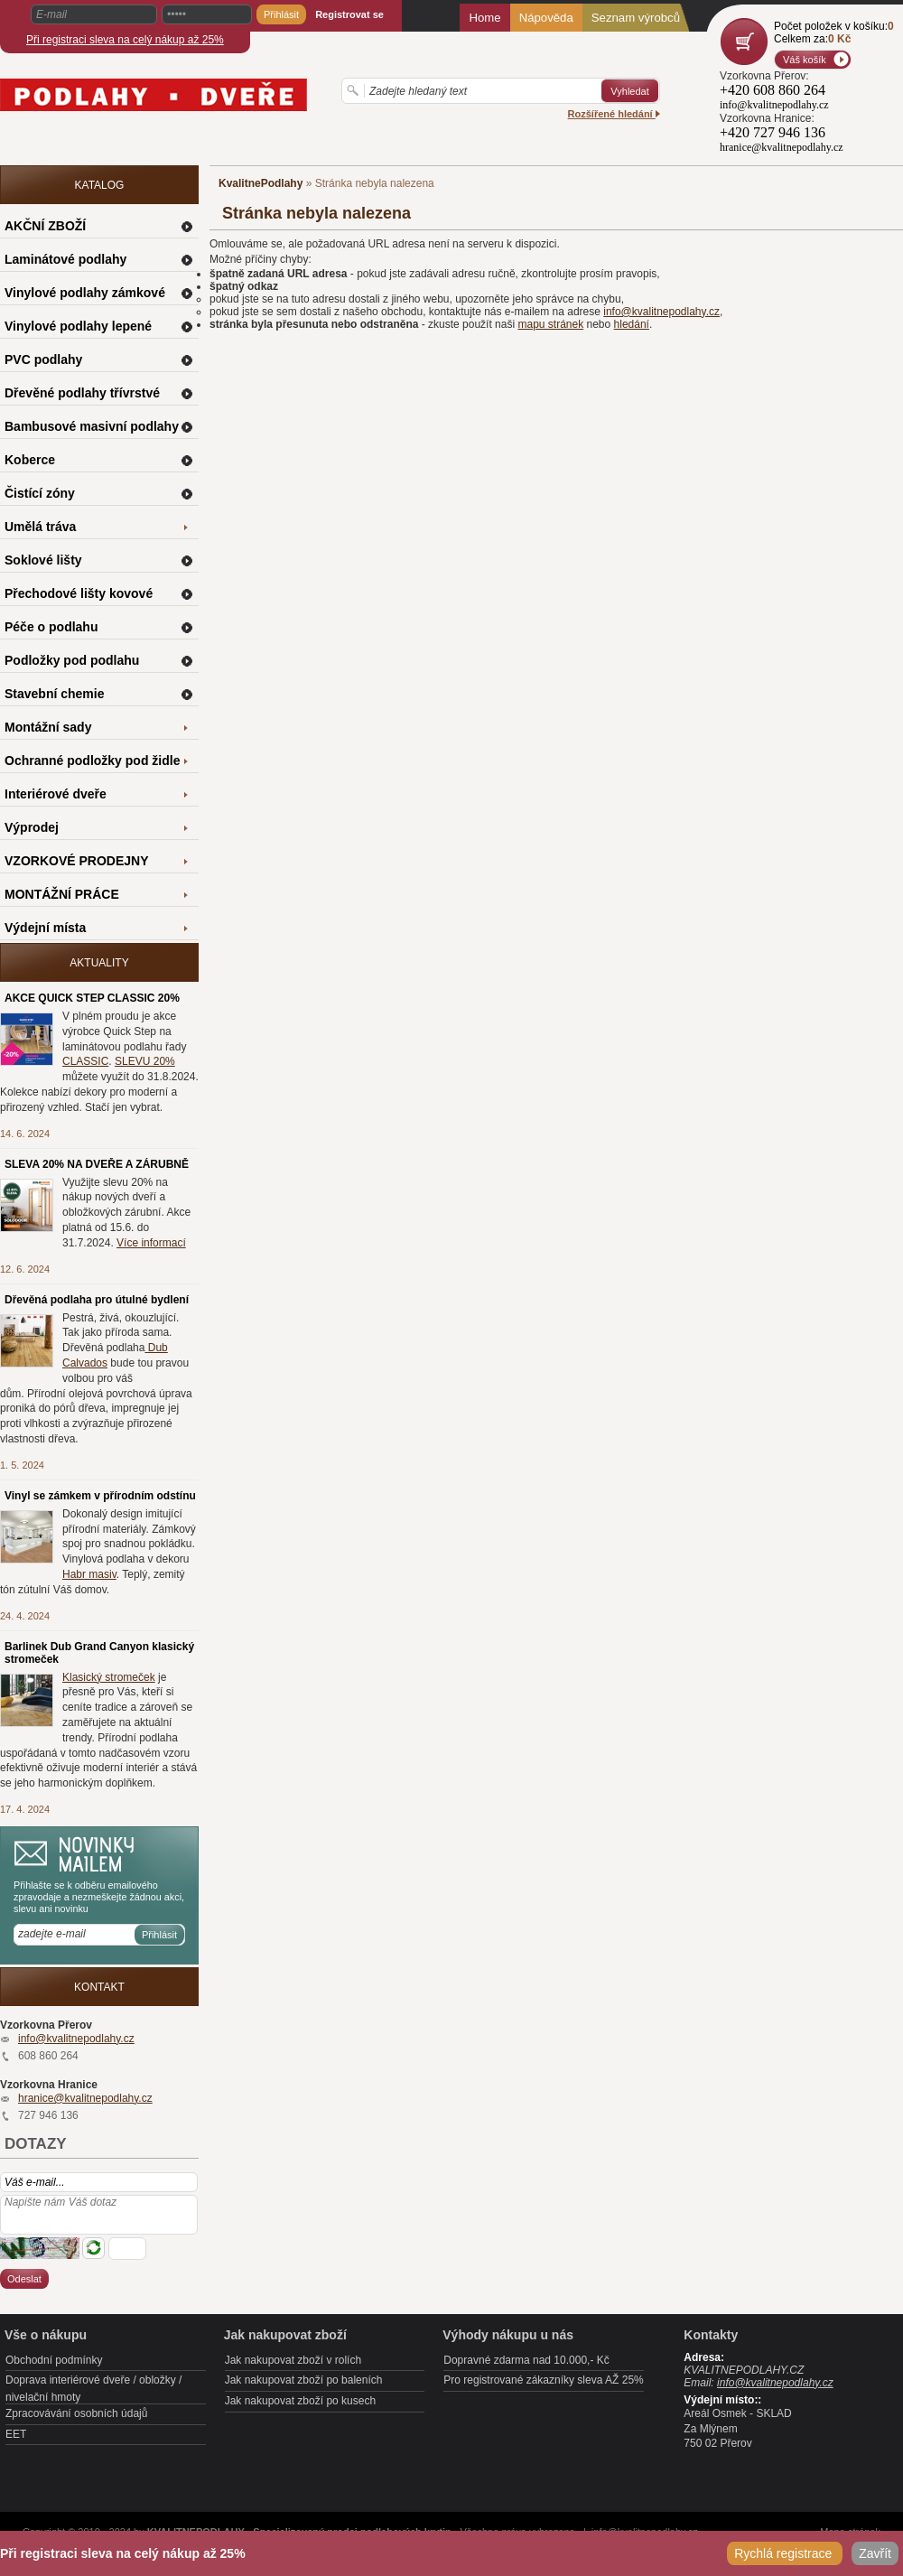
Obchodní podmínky (53, 2360)
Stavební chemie (55, 693)
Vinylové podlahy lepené (78, 326)
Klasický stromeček (108, 1677)
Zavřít (875, 2553)
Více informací (151, 1243)
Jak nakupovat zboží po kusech (300, 2400)
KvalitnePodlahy (261, 183)
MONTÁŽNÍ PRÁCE (62, 894)
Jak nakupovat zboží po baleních (304, 2380)
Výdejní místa (45, 927)
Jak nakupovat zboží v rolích (293, 2360)
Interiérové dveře (56, 794)
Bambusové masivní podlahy (92, 426)
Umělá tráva (40, 526)
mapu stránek (550, 324)
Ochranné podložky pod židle (92, 760)
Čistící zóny (40, 493)
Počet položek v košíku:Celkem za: (834, 32)
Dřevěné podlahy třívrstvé (82, 393)
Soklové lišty (43, 560)
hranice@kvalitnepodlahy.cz (85, 2098)
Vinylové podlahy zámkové (85, 292)
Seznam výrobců (635, 17)
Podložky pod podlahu (72, 660)
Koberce (30, 460)
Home (484, 17)
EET (15, 2434)
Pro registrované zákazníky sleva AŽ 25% (543, 2380)
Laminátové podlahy (65, 259)
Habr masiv (89, 1574)
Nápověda (546, 17)
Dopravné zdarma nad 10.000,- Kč (526, 2360)
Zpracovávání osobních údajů (76, 2413)
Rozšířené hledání (614, 113)
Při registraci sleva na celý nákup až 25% (125, 39)
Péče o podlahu (51, 627)
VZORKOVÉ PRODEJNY (76, 861)
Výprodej (32, 827)
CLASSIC (85, 1061)
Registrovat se (349, 14)
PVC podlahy (43, 359)
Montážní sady (48, 727)
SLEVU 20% (145, 1061)
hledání (631, 324)
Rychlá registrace (784, 2553)
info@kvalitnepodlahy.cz (661, 311)
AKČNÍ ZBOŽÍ (45, 226)
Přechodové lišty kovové (79, 593)
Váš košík (804, 59)
